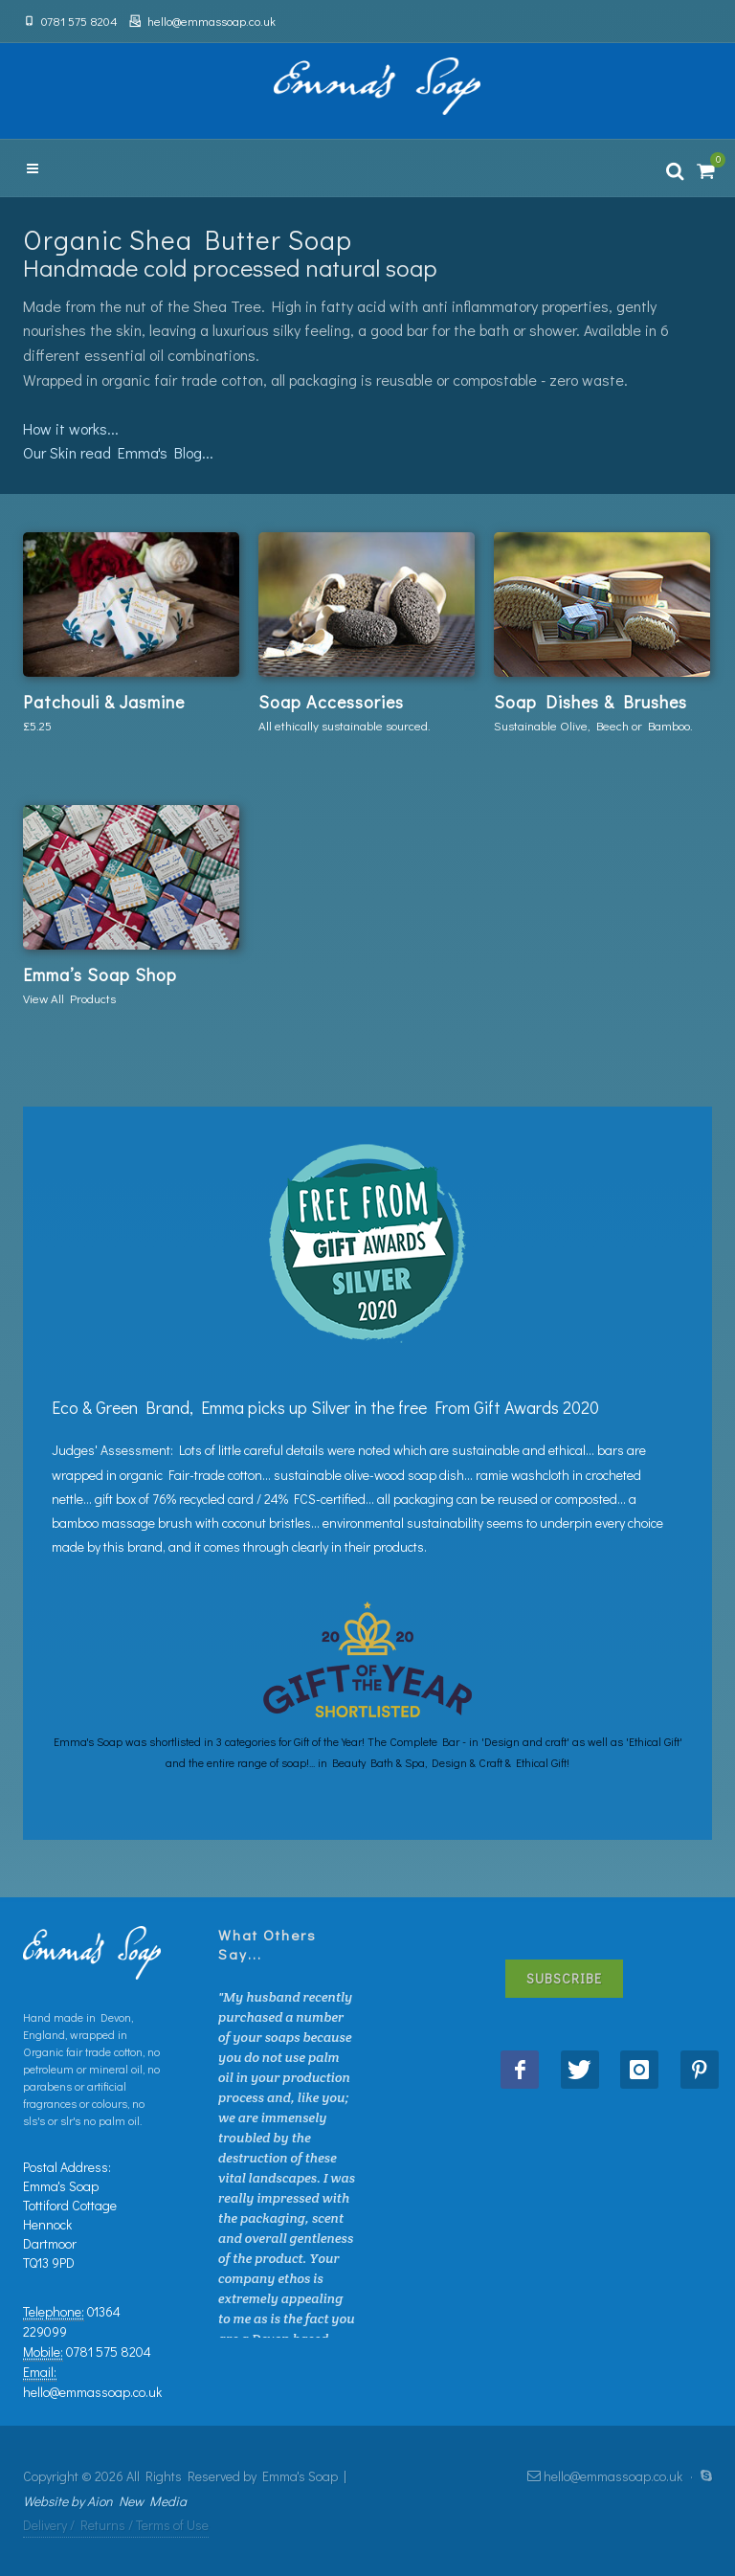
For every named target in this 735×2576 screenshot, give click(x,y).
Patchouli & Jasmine (104, 701)
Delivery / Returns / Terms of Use (116, 2525)
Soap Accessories (331, 701)
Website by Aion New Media (105, 2501)
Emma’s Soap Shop (100, 974)
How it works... (71, 428)
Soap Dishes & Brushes (590, 701)
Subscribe (564, 1978)
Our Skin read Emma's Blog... (118, 452)
